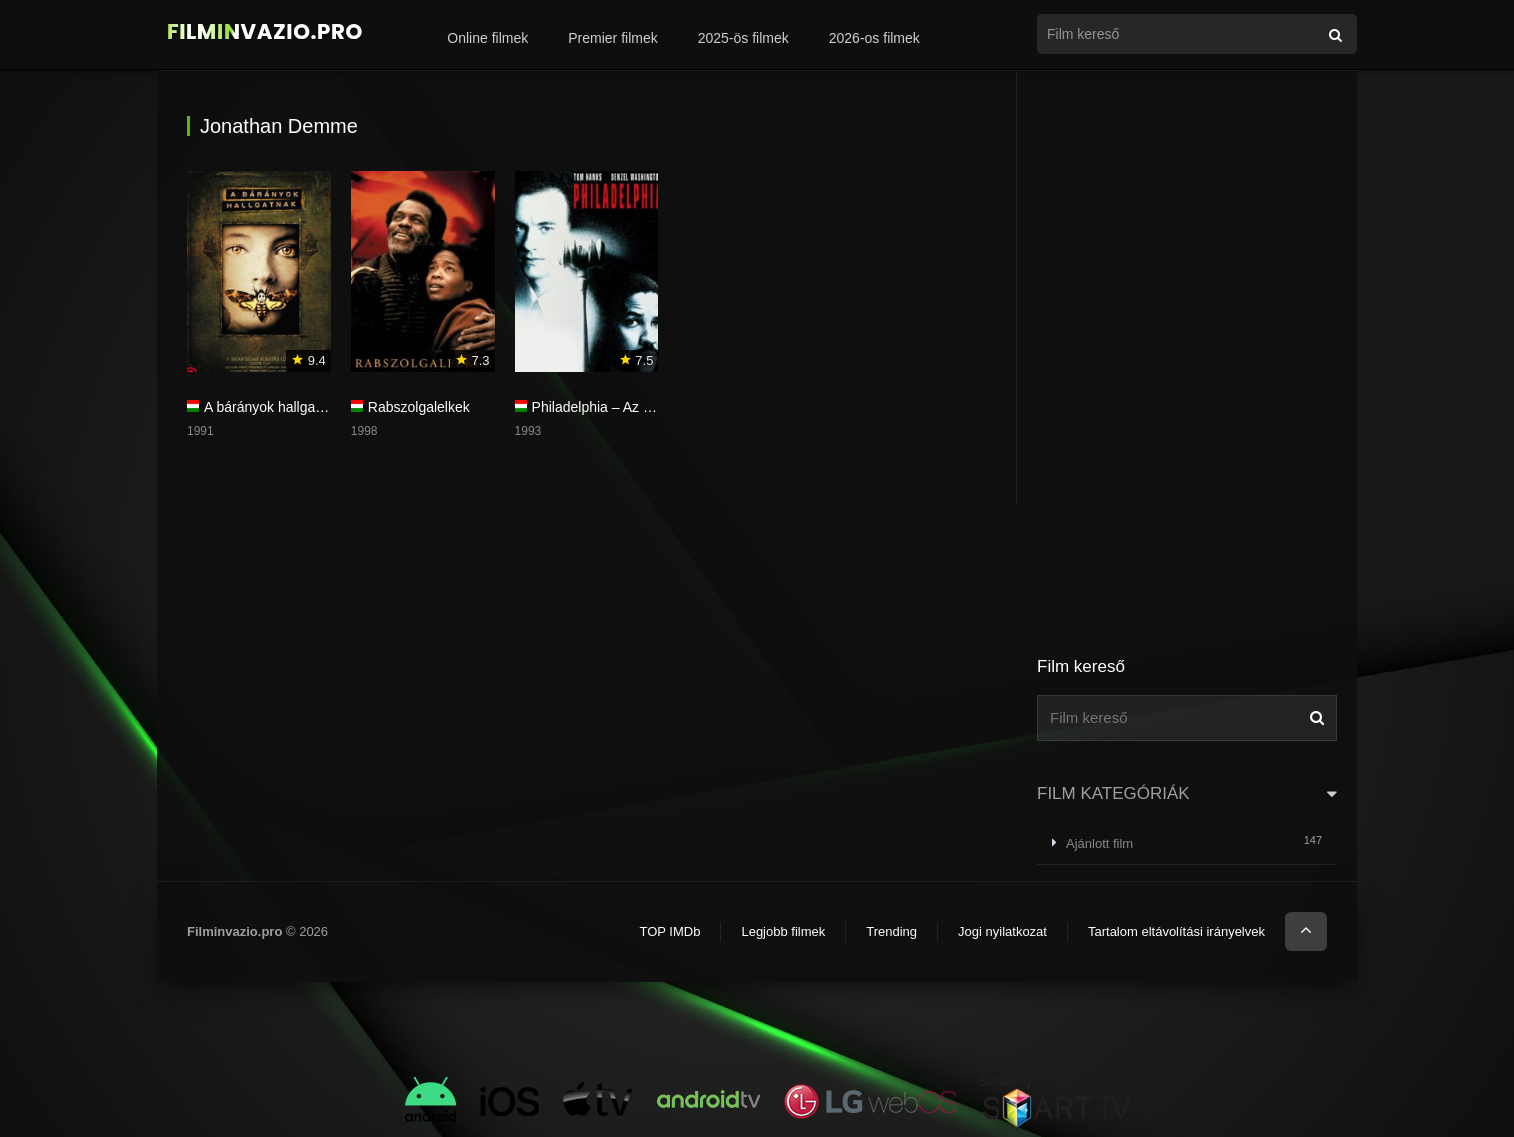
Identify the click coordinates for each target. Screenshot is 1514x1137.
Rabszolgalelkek (419, 407)
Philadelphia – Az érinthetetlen (626, 407)
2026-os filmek (874, 38)
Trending (891, 931)
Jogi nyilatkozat (1002, 931)
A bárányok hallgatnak (273, 407)
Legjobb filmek (783, 931)
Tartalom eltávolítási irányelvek (1176, 931)
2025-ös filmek (743, 38)
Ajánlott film (1099, 843)
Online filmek (487, 38)
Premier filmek (612, 38)
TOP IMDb (669, 931)
